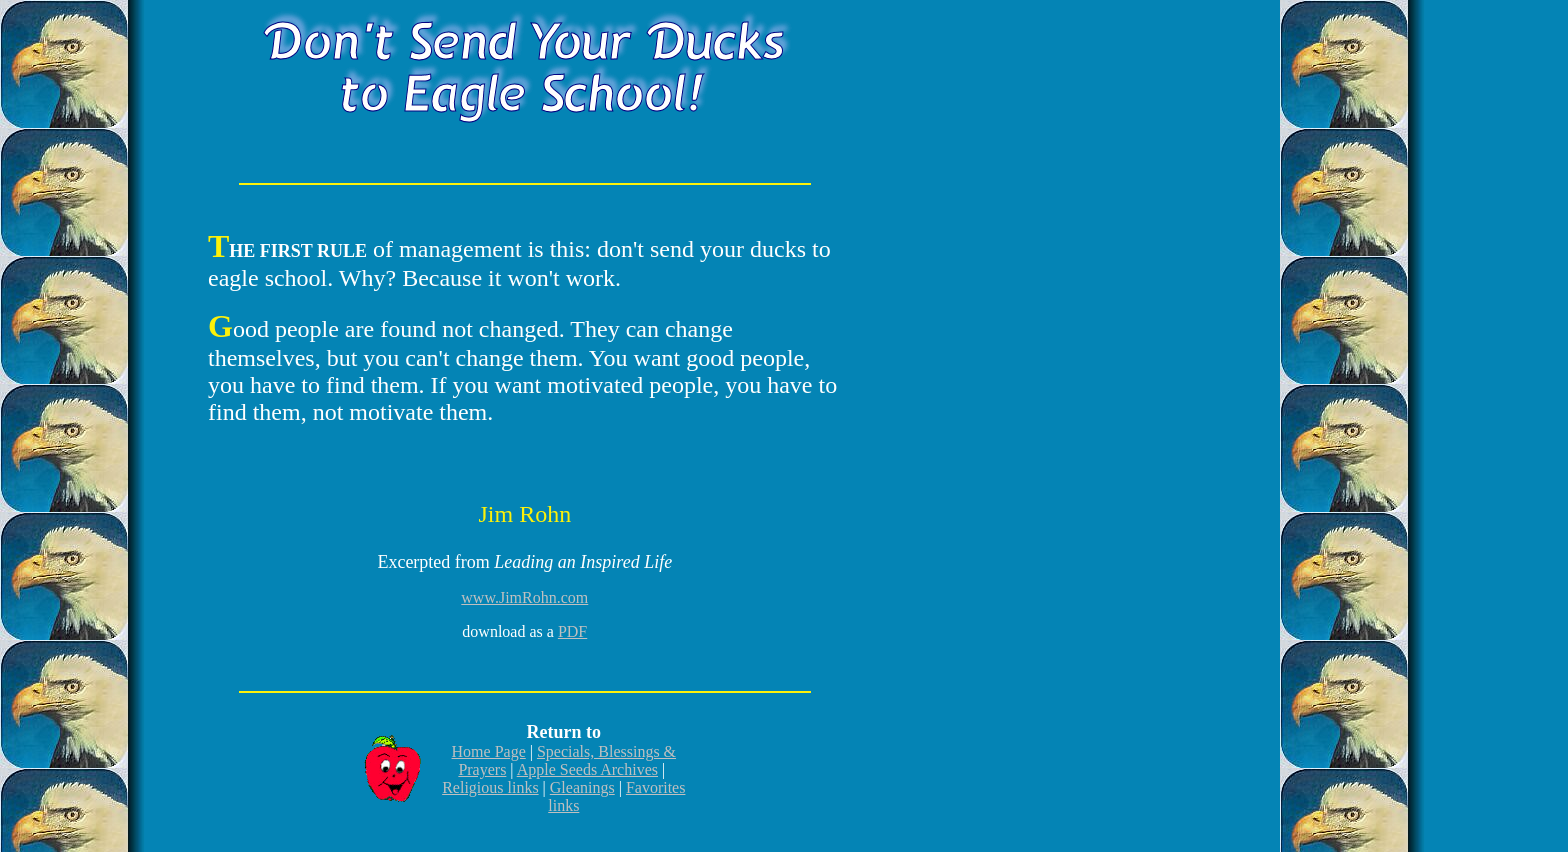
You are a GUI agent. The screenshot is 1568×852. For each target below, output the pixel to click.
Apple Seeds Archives (587, 769)
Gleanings (582, 787)
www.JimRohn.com (524, 597)
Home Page (489, 751)
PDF (572, 631)
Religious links (490, 787)
